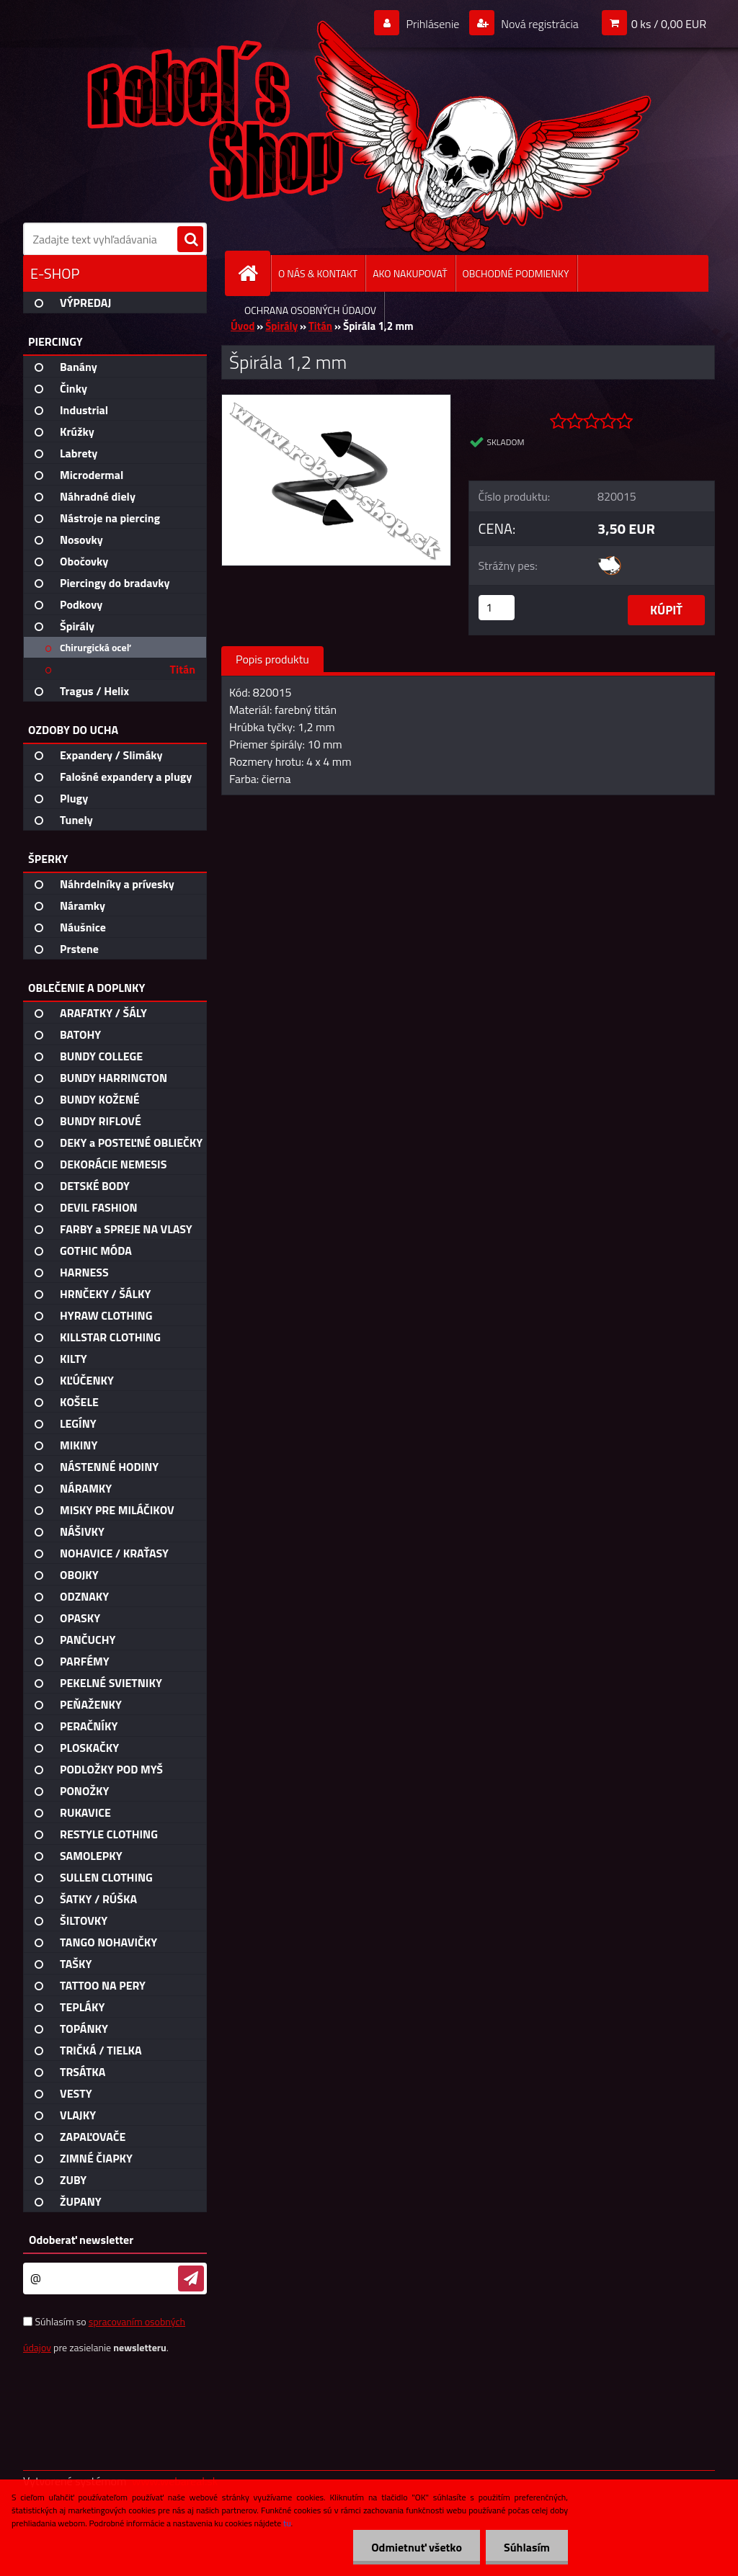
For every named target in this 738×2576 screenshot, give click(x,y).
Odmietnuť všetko (416, 2547)
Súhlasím (527, 2547)
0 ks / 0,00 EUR (668, 23)
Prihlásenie (433, 23)
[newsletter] (191, 2278)
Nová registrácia (539, 23)
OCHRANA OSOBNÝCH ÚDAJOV (310, 310)
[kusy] (497, 607)
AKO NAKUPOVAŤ (410, 273)
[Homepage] (253, 273)
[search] (190, 240)
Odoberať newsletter (81, 2239)
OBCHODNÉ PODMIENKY (516, 273)
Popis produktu (272, 659)
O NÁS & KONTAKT (317, 273)
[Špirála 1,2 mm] (336, 400)
